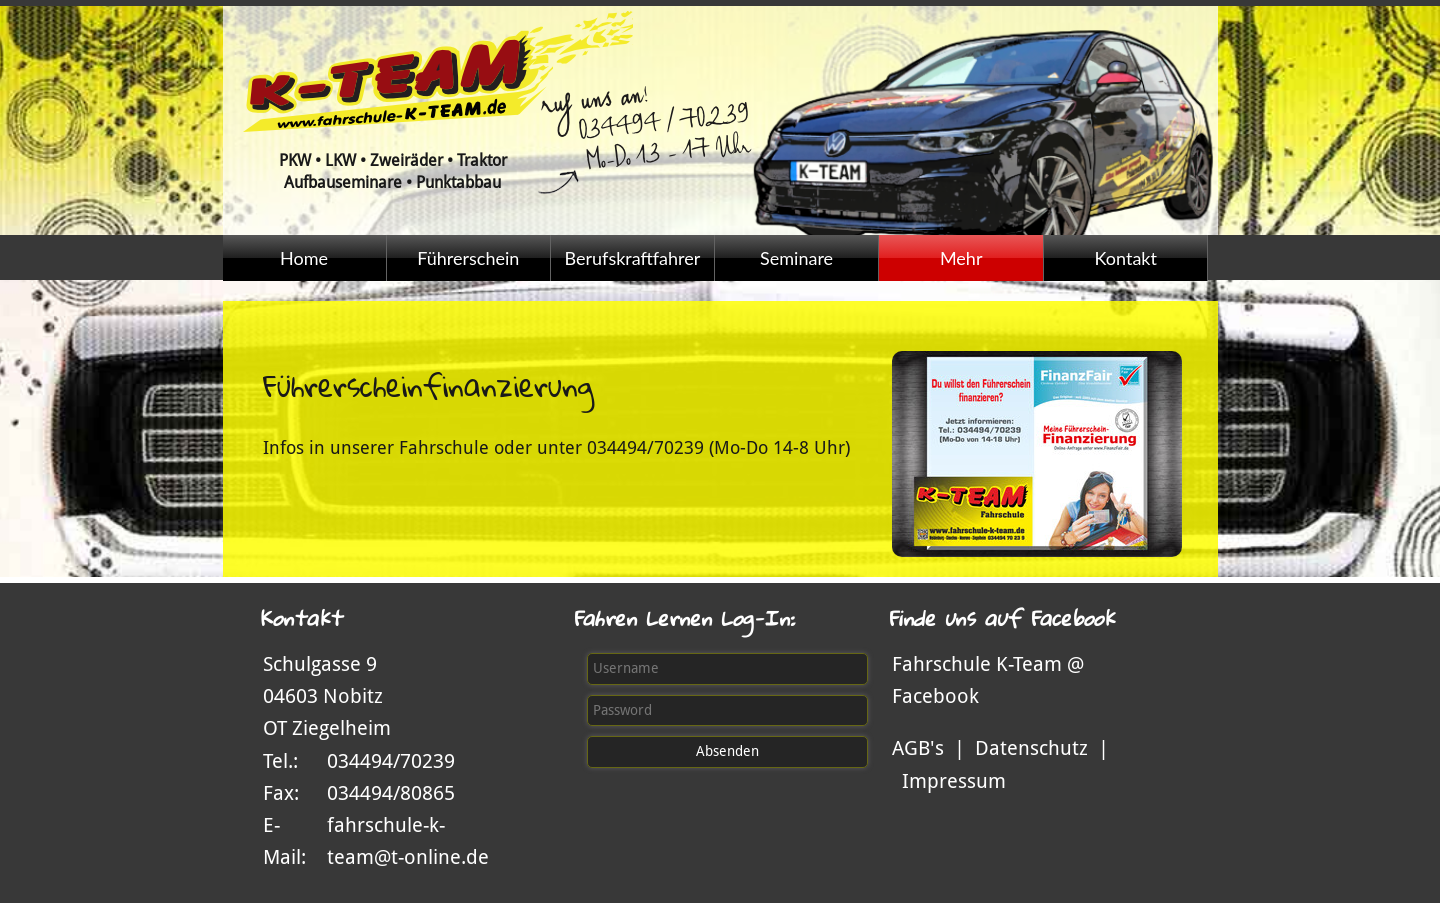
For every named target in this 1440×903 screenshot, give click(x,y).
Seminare (796, 258)
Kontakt (1126, 258)
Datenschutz (1031, 748)
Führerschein (468, 258)
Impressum (954, 781)
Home (304, 258)
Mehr (961, 258)
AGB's (918, 748)
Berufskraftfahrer (632, 258)
